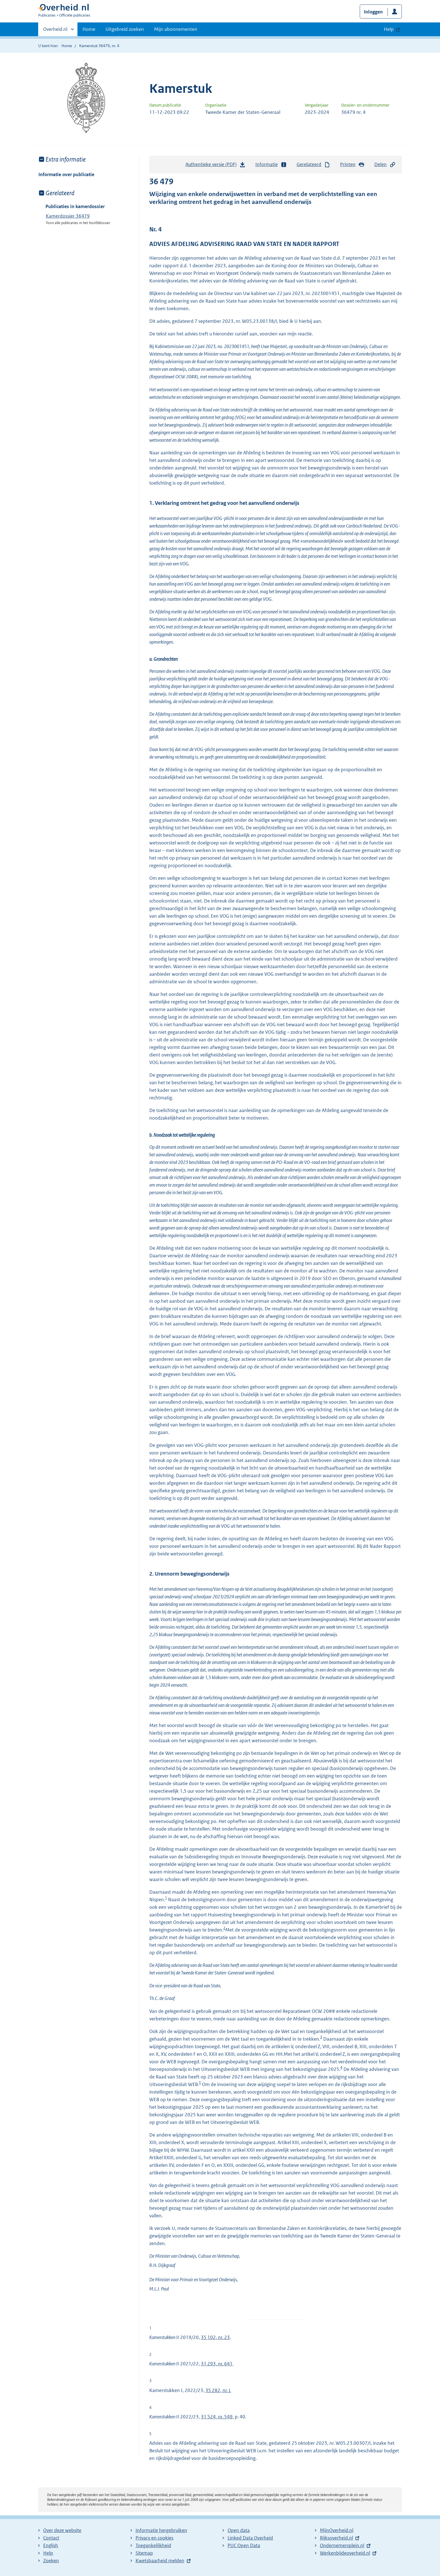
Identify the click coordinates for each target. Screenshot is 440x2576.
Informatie (271, 164)
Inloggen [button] (373, 12)
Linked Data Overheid (250, 2538)
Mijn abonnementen (175, 29)
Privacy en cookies (154, 2538)
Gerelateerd (313, 164)
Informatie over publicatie (66, 174)
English (50, 2545)
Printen (352, 164)
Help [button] (389, 29)
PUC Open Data (244, 2545)
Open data (239, 2530)
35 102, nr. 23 (215, 2337)
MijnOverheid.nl (336, 2530)
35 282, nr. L (218, 2390)
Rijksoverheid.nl (336, 2538)
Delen (385, 164)
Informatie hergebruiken (161, 2530)
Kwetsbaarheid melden (160, 2560)
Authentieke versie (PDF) (215, 166)
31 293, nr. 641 (217, 2364)
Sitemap (144, 2553)
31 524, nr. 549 (217, 2417)
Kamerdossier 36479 (68, 216)
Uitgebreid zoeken (125, 29)
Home (88, 29)
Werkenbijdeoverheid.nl (345, 2553)
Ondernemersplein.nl (342, 2545)
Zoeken (51, 2560)
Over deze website (62, 2530)
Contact (51, 2538)
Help (48, 2553)
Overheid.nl (55, 31)
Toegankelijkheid (153, 2545)
